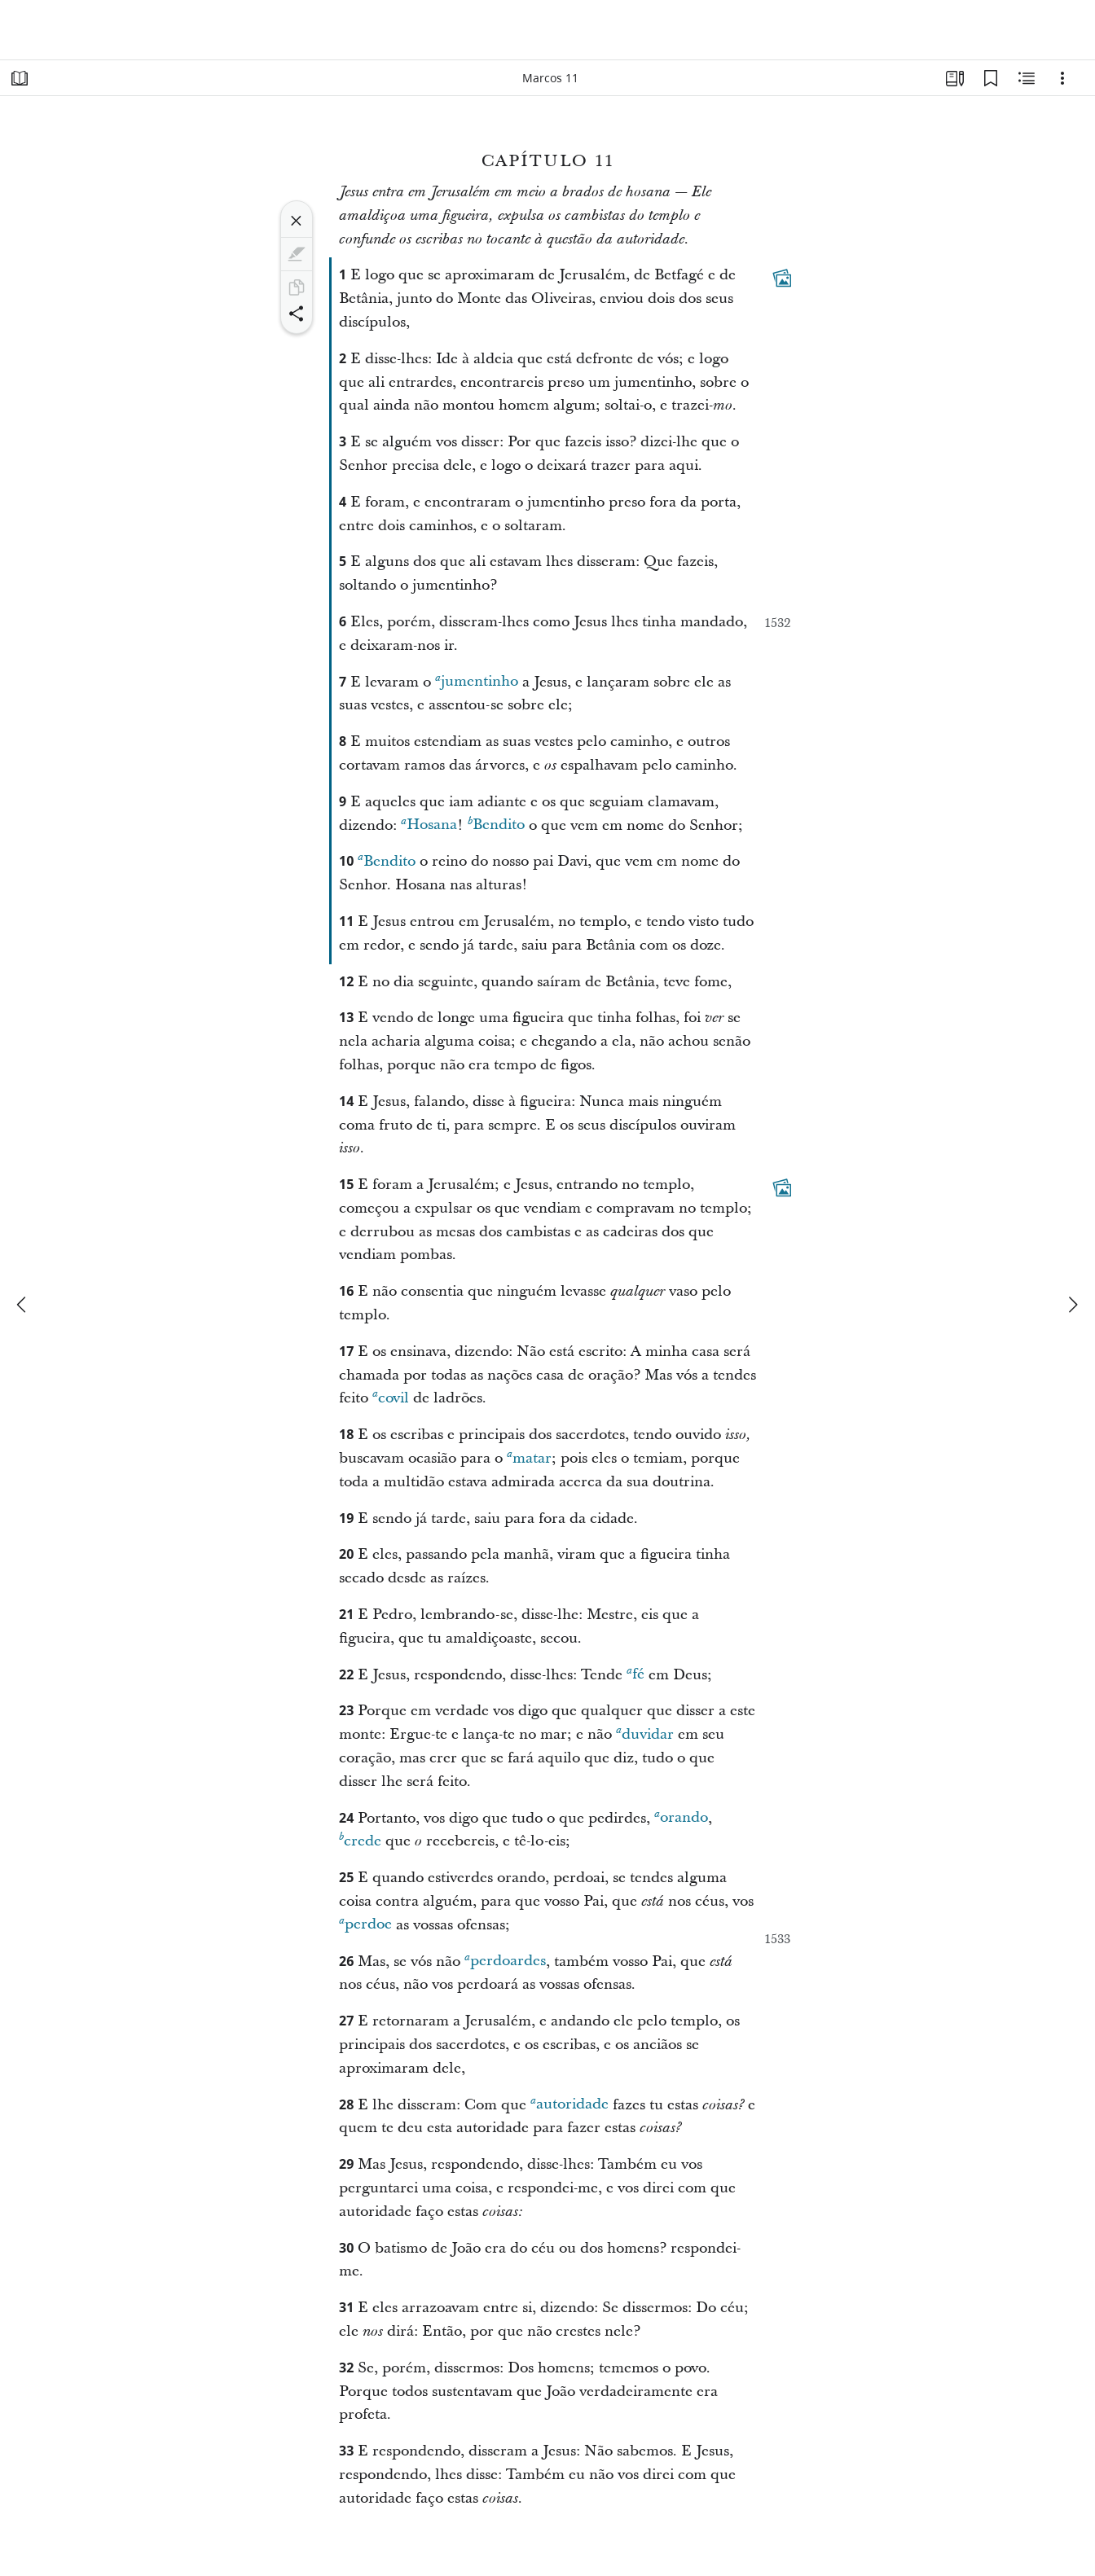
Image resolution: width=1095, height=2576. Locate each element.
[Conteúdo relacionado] (1026, 78)
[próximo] (1072, 1304)
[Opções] (1062, 78)
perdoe (365, 1924)
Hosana (429, 825)
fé (635, 1674)
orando (681, 1817)
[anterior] (23, 1304)
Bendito (496, 825)
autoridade (569, 2104)
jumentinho (476, 681)
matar (529, 1457)
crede (360, 1840)
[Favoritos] (990, 78)
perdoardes (505, 1961)
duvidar (645, 1733)
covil (390, 1397)
